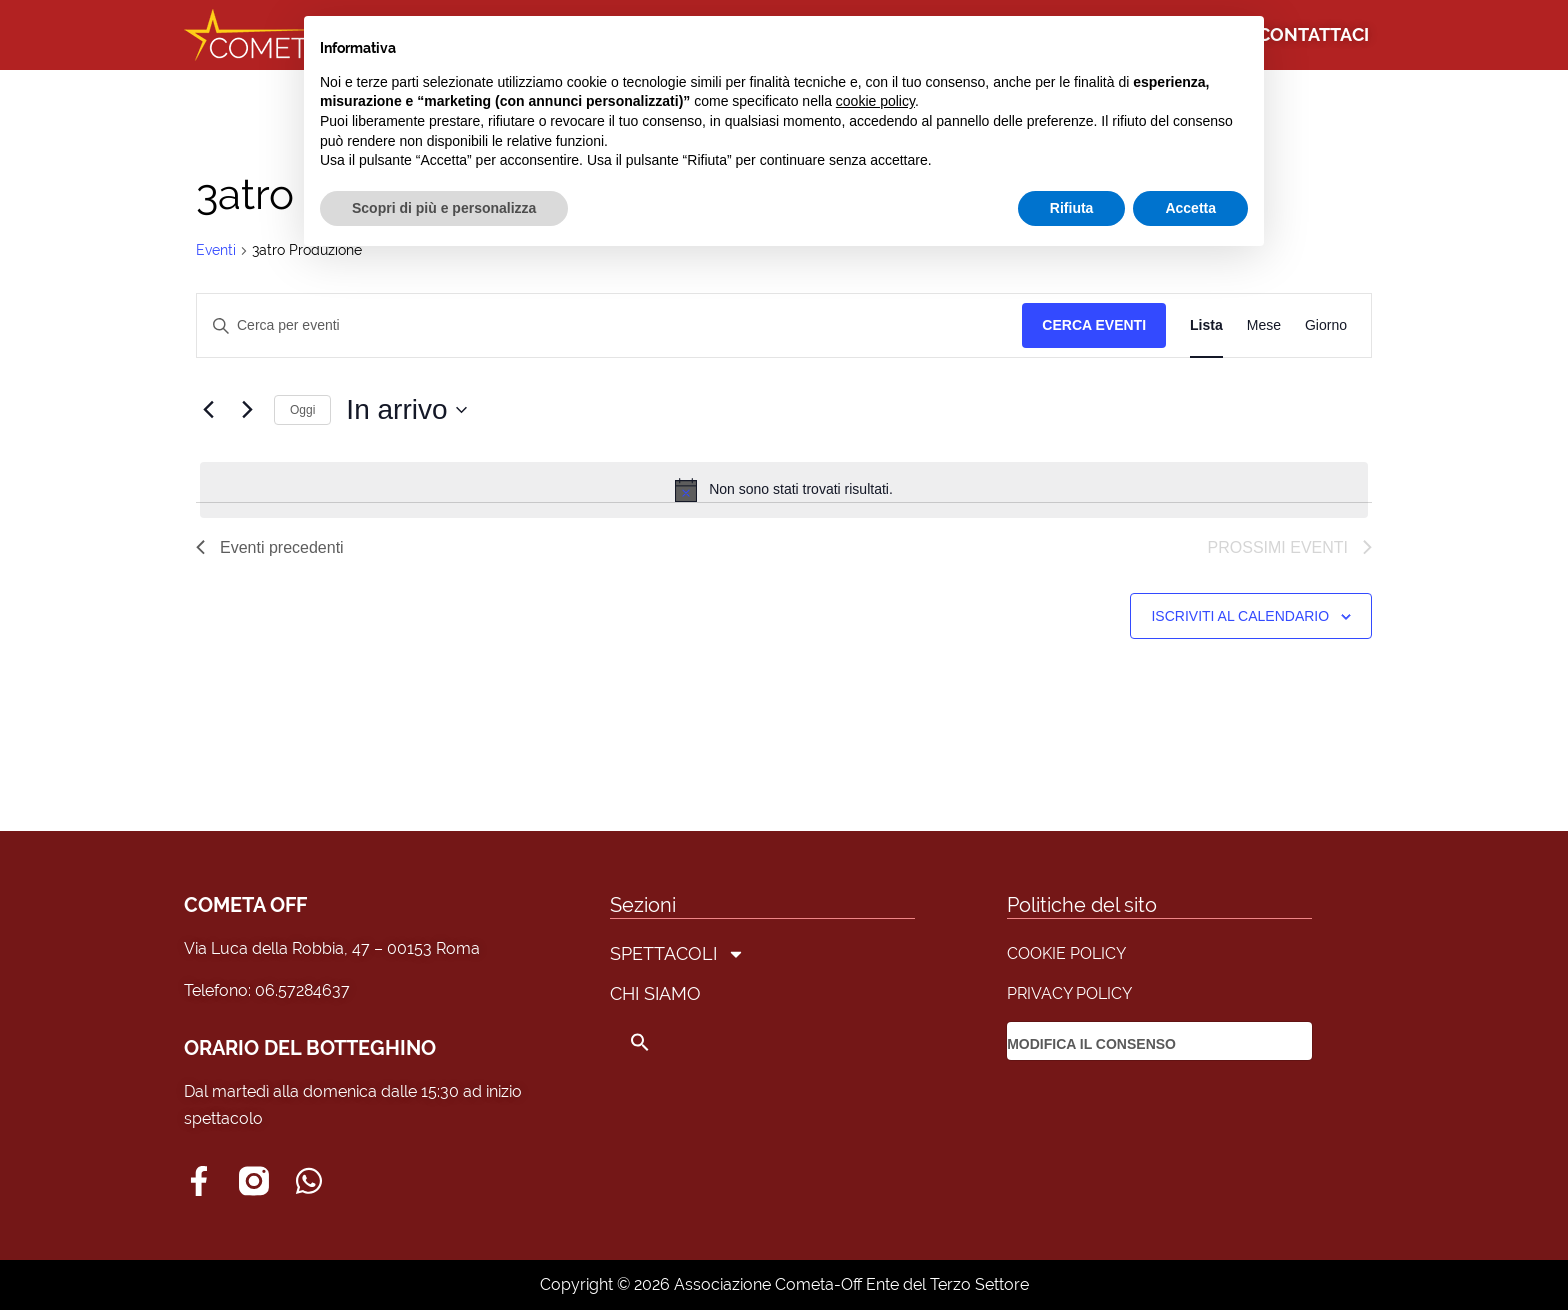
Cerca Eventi (1094, 325)
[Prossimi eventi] (247, 410)
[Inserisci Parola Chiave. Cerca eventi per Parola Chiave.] (609, 325)
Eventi (216, 250)
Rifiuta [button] (1072, 208)
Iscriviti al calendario (1240, 616)
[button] (677, 1042)
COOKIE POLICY (1066, 953)
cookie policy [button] (875, 101)
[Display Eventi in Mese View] (1264, 325)
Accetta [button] (1190, 208)
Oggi (302, 410)
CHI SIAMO (655, 993)
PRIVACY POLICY (1069, 993)
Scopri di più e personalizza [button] (444, 208)
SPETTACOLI (677, 954)
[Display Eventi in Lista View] (1206, 325)
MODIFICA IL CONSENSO (1091, 1044)
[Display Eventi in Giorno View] (1326, 325)
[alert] (784, 490)
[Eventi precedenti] (208, 410)
